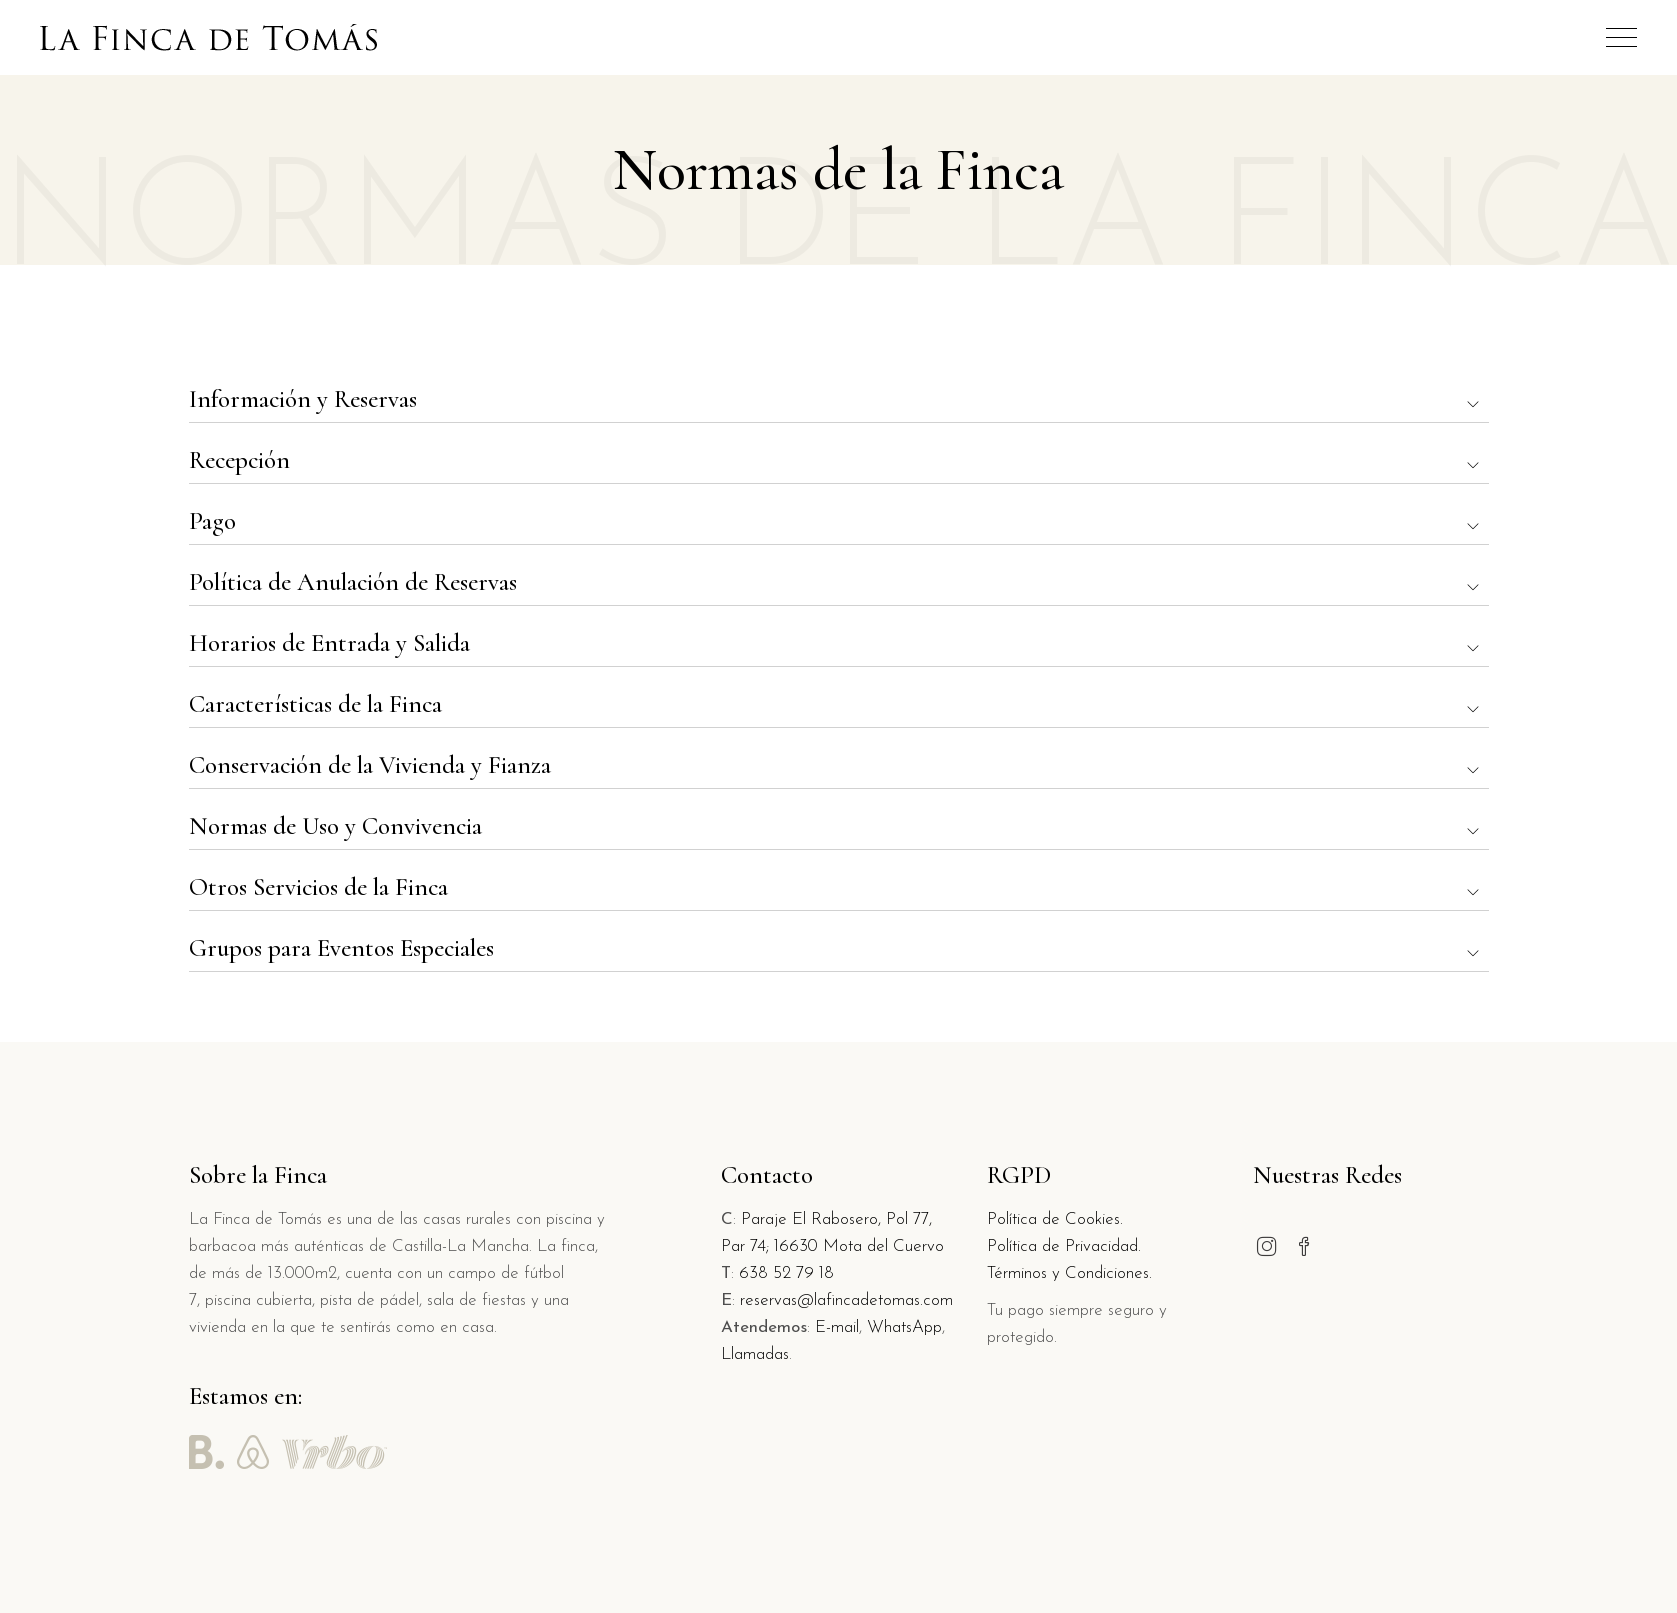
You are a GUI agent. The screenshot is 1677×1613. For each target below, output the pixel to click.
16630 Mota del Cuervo (859, 1246)
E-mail (837, 1327)
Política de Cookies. (1055, 1219)
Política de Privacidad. (1064, 1246)
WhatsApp (904, 1327)
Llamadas (755, 1354)
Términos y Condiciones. (1069, 1273)
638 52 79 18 (786, 1273)
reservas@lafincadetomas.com (846, 1300)
